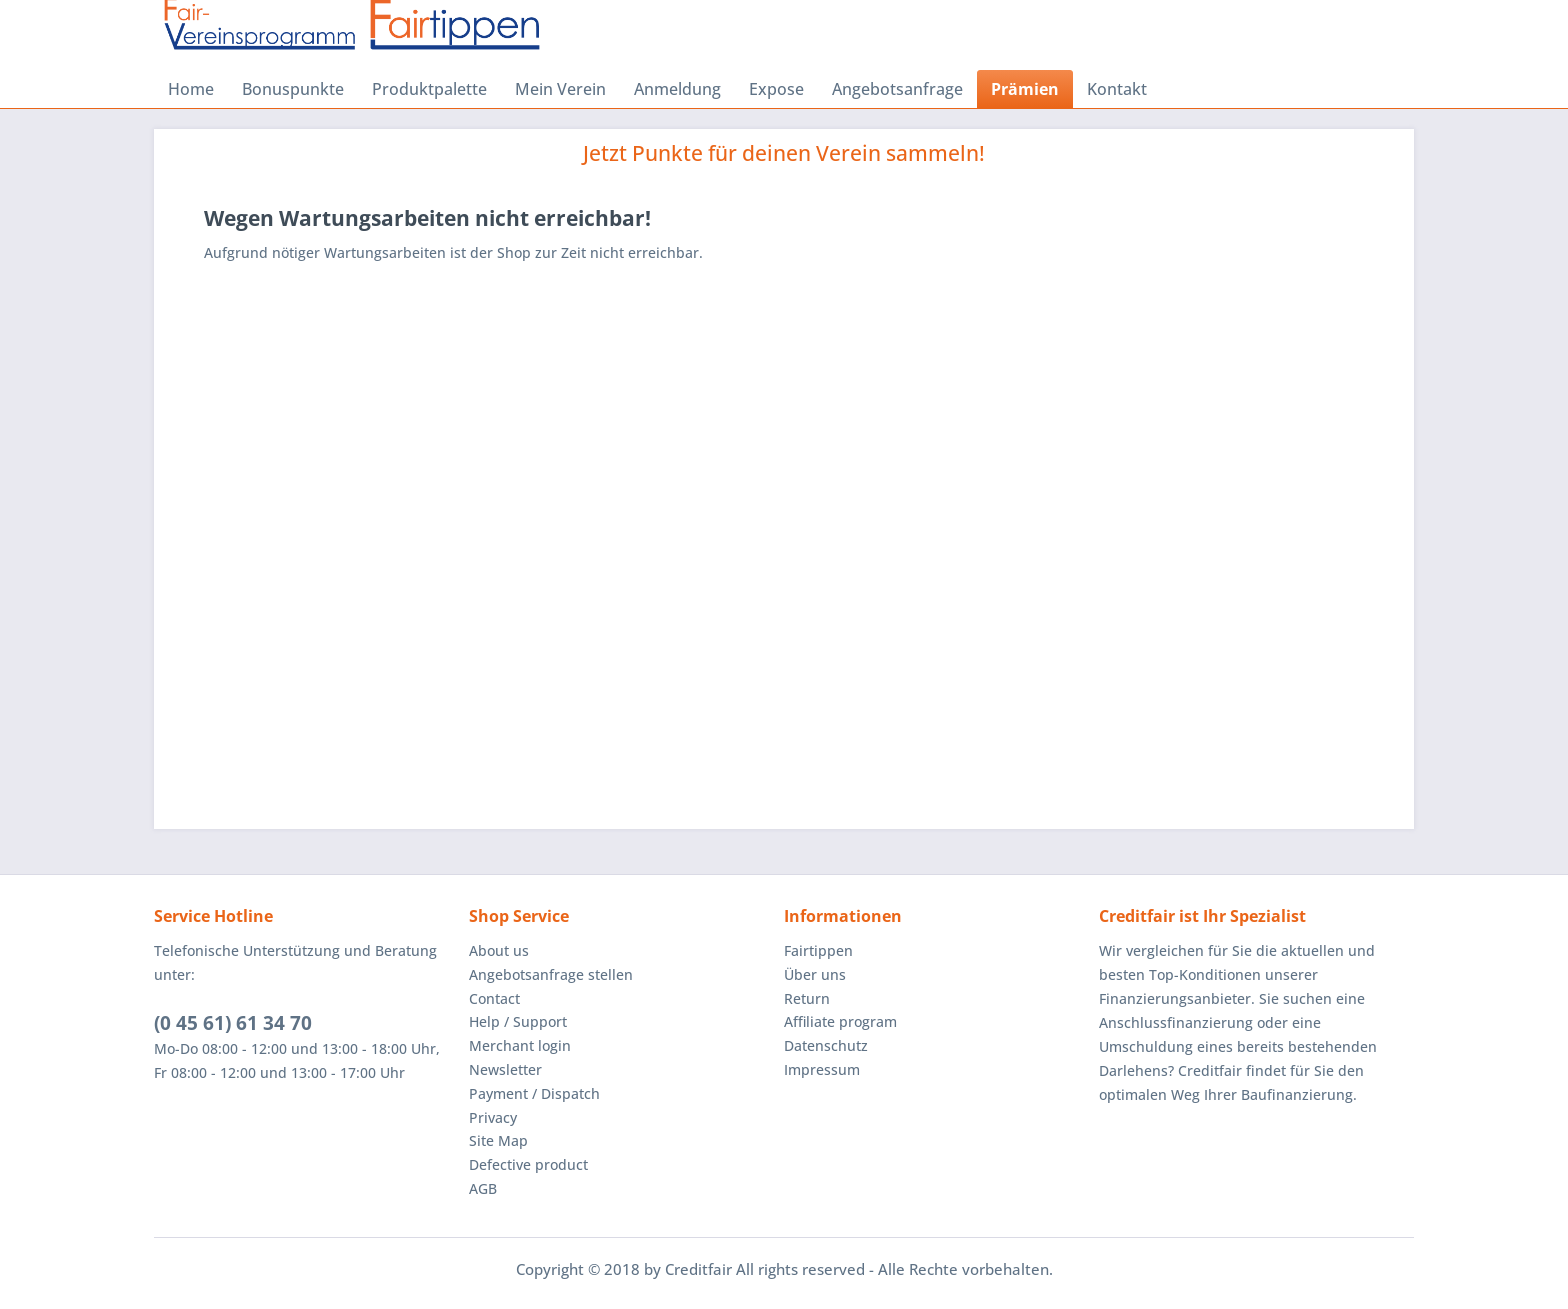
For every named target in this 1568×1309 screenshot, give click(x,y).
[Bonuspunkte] (293, 89)
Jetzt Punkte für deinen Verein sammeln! (784, 153)
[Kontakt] (1117, 89)
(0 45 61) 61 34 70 (233, 1023)
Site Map (498, 1140)
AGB (483, 1188)
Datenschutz (826, 1045)
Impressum (822, 1069)
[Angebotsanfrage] (897, 89)
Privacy (493, 1117)
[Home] (191, 89)
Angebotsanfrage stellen (551, 974)
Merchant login (520, 1045)
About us (499, 950)
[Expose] (776, 89)
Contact (494, 998)
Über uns (815, 974)
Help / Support (518, 1021)
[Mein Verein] (560, 89)
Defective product (528, 1164)
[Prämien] (1025, 89)
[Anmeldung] (677, 89)
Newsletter (505, 1069)
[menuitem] (191, 89)
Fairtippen (818, 950)
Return (807, 998)
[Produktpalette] (429, 89)
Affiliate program (840, 1021)
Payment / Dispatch (534, 1093)
